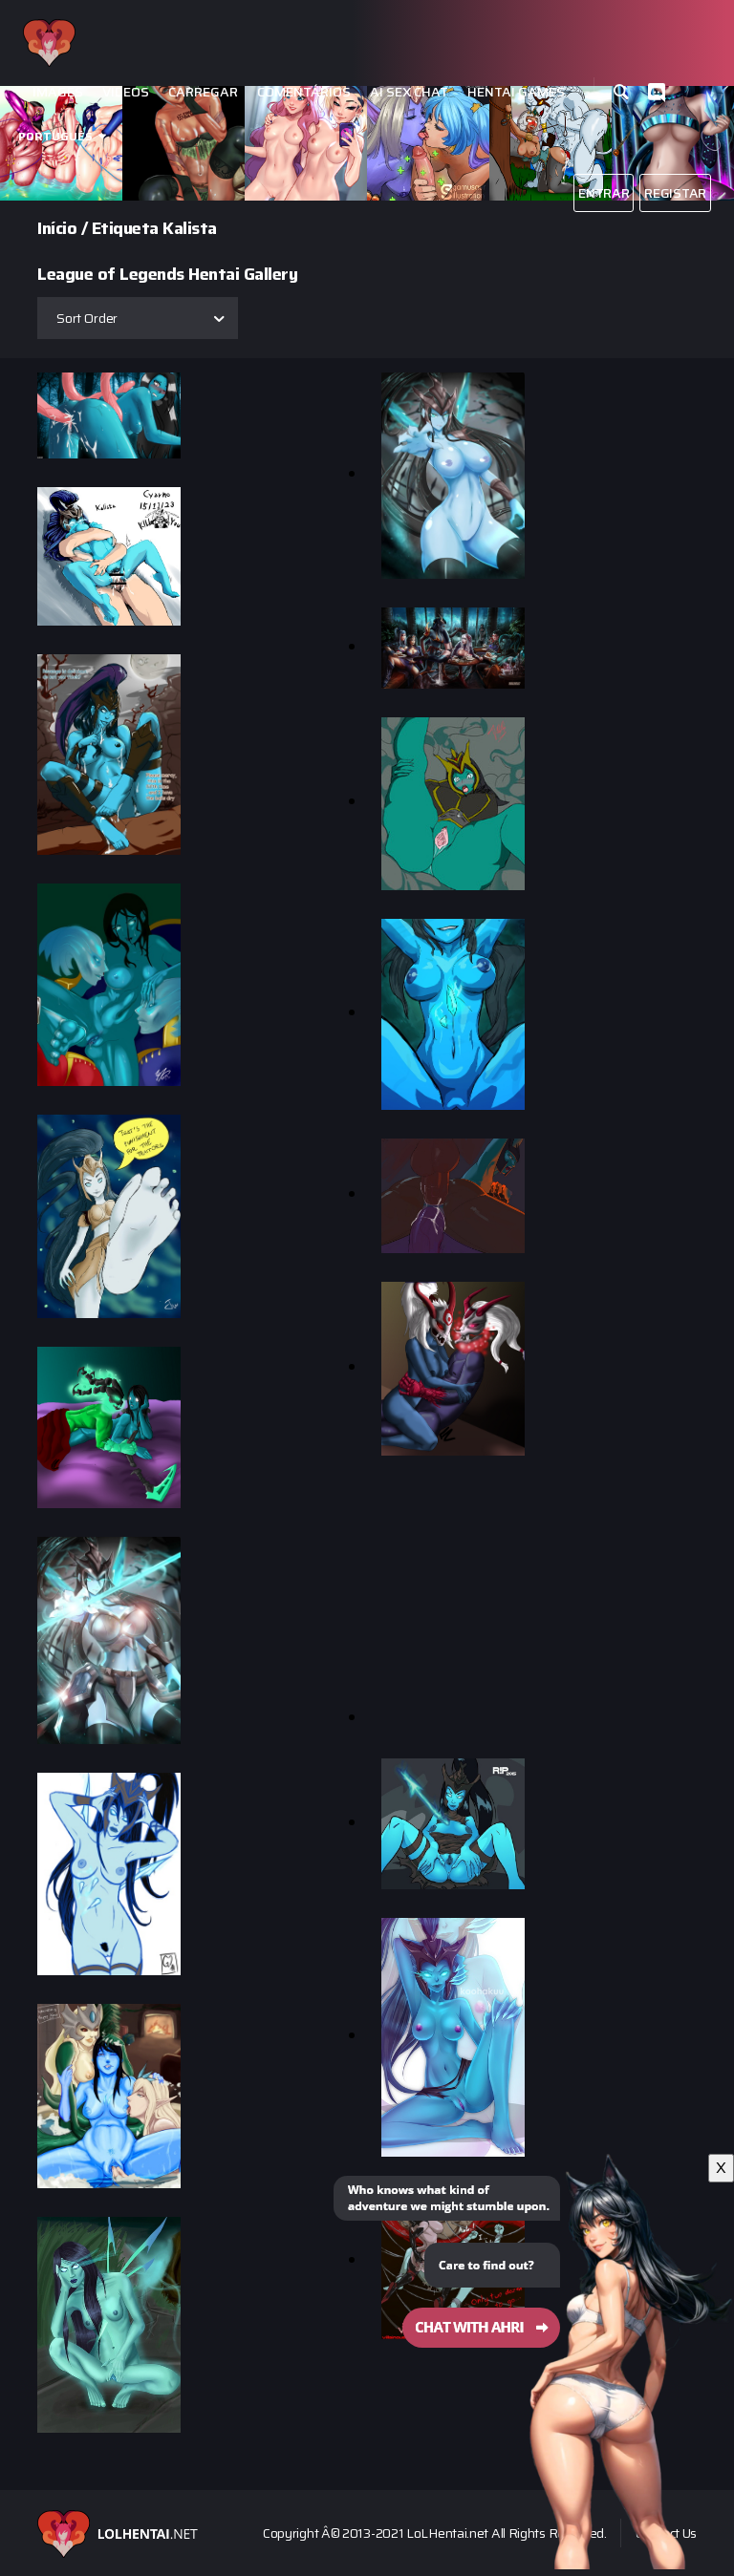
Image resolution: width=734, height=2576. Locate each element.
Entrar (603, 192)
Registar (675, 192)
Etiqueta (125, 228)
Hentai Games (516, 92)
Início (56, 228)
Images (57, 92)
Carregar (203, 92)
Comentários (304, 92)
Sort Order (87, 318)
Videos (125, 92)
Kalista (189, 228)
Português (55, 136)
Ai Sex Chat (409, 92)
